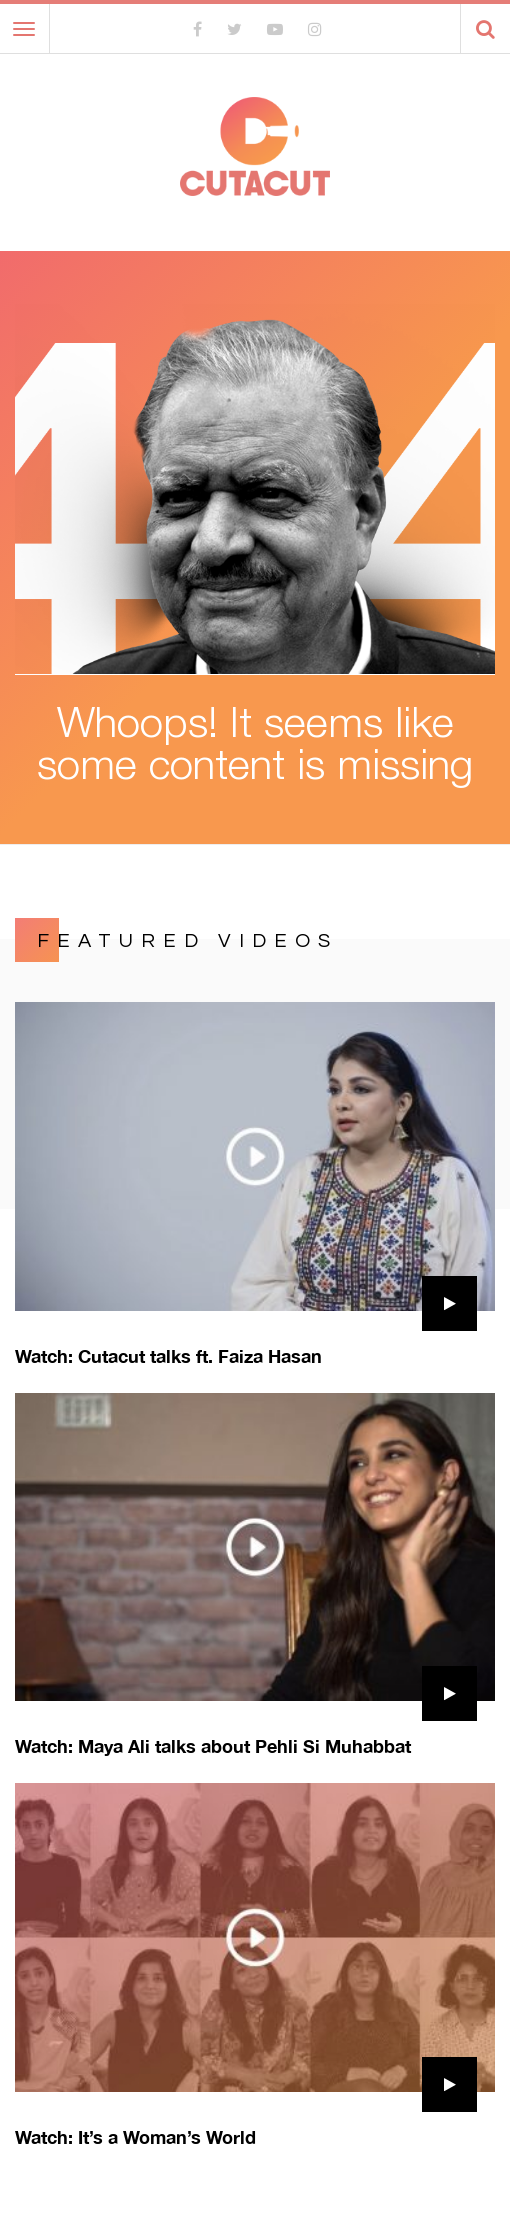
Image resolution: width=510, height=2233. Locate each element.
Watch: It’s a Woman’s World (135, 2137)
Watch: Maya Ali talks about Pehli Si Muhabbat (213, 1746)
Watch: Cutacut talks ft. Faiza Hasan (168, 1356)
